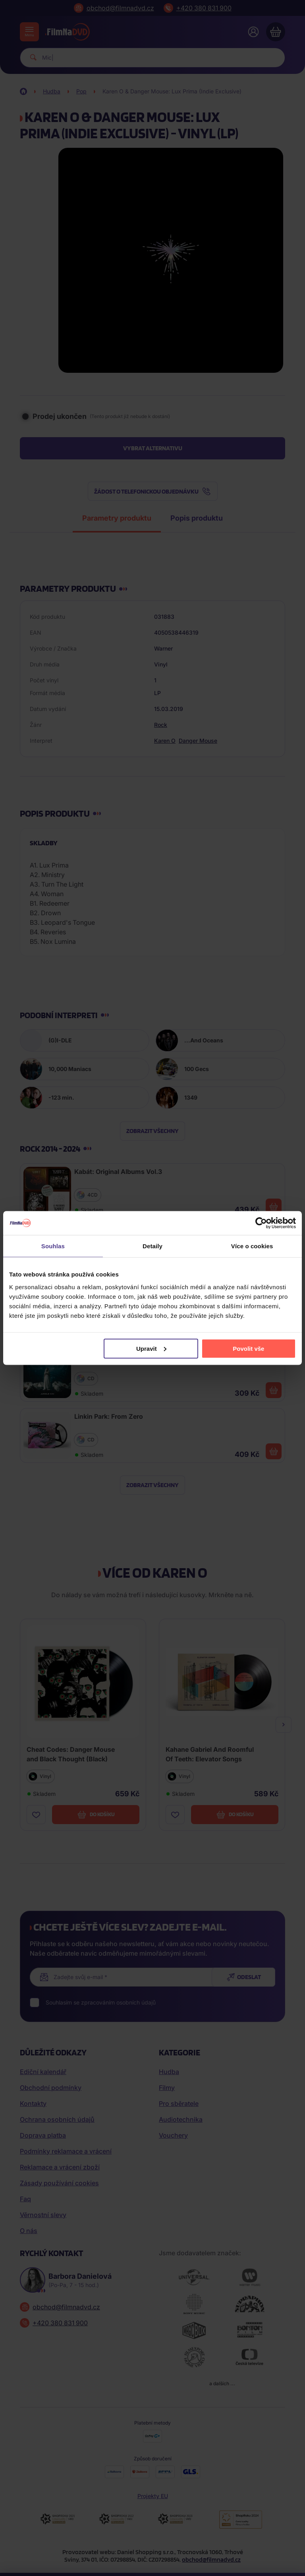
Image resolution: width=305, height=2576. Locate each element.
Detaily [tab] (152, 1246)
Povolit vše (248, 1348)
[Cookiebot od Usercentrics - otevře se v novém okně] (261, 1223)
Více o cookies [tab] (252, 1246)
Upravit (151, 1348)
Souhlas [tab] (53, 1246)
